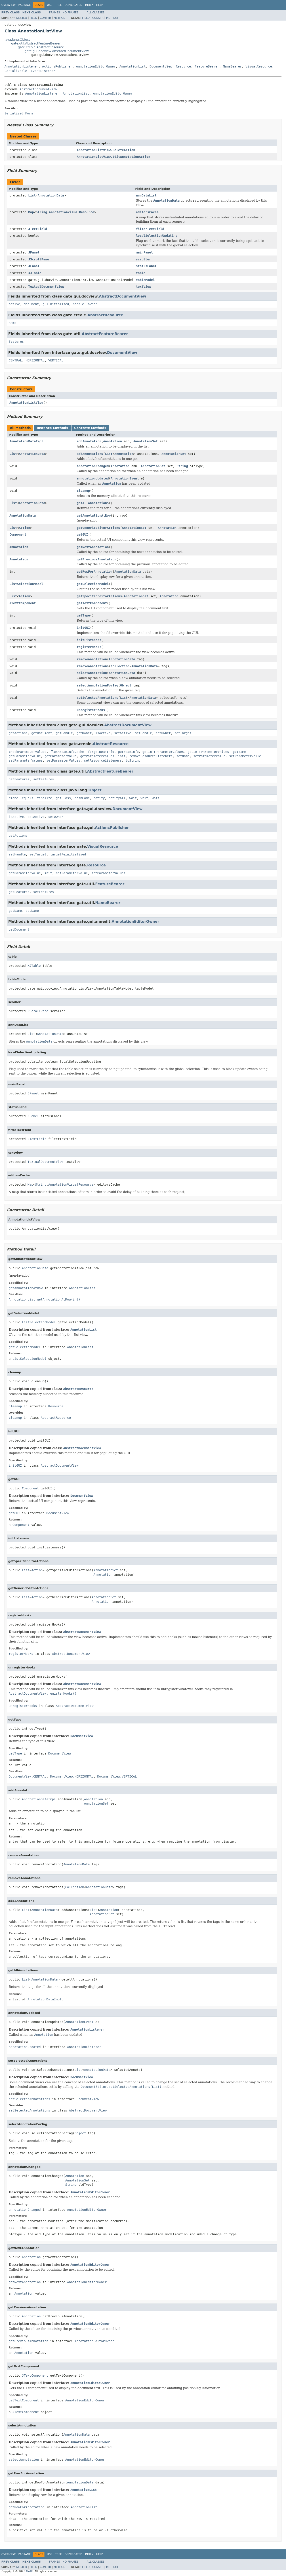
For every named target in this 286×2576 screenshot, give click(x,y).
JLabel (34, 266)
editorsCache (147, 212)
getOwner (83, 733)
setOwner (163, 733)
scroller (143, 259)
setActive (122, 733)
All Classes (95, 12)
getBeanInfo (128, 752)
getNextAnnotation (93, 547)
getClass (63, 798)
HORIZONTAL (35, 360)
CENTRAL (15, 360)
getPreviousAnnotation (96, 559)
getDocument (41, 733)
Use (49, 4)
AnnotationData (51, 195)
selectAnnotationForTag (97, 685)
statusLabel (146, 266)
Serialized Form (18, 113)
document (31, 304)
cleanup (83, 490)
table (140, 273)
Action (24, 528)
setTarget (183, 733)
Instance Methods (52, 428)
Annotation (112, 441)
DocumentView (160, 66)
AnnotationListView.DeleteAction (106, 150)
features (16, 341)
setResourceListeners (103, 760)
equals (27, 798)
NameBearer (232, 66)
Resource (183, 66)
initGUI (83, 627)
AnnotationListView (26, 402)
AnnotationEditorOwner (96, 66)
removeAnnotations (93, 666)
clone (13, 798)
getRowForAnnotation (95, 571)
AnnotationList (132, 66)
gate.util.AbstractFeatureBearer (36, 43)
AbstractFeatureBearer (105, 334)
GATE (29, 2571)
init (122, 756)
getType (83, 615)
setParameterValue (209, 756)
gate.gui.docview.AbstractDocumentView (57, 51)
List (32, 195)
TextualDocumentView (46, 286)
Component (17, 534)
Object (125, 685)
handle (78, 304)
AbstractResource (105, 315)
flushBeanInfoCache (67, 752)
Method (59, 17)
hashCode (82, 798)
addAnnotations (90, 454)
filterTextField (150, 229)
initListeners (89, 640)
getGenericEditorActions (98, 528)
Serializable (15, 71)
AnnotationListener (21, 66)
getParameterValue (25, 756)
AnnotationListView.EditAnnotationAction (113, 156)
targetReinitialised (68, 854)
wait (133, 798)
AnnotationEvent (125, 478)
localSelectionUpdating (156, 235)
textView (143, 286)
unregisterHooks (91, 710)
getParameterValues (97, 756)
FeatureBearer (207, 66)
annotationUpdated (93, 478)
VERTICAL (55, 360)
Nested (21, 17)
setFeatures (43, 779)
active (14, 304)
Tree (58, 4)
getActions (18, 733)
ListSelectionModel (26, 584)
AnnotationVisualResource (71, 212)
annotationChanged (93, 466)
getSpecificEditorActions (99, 596)
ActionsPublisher (57, 66)
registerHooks (89, 647)
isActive (102, 733)
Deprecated (73, 4)
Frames (54, 12)
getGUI (82, 534)
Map (31, 212)
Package (24, 4)
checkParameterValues (27, 752)
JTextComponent (22, 603)
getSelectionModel (93, 584)
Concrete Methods (90, 428)
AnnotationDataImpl (26, 441)
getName (239, 752)
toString (133, 760)
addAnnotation (89, 441)
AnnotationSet (145, 441)
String (41, 212)
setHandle (143, 733)
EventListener (43, 71)
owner (92, 304)
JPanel (34, 252)
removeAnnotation (92, 659)
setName (182, 756)
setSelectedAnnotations (97, 697)
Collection (120, 666)
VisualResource (259, 66)
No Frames (70, 12)
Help (99, 4)
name (12, 323)
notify (99, 798)
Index (89, 4)
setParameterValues (26, 760)
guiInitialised (56, 304)
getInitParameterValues (163, 752)
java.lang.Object (17, 39)
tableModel (145, 280)
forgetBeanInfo (101, 752)
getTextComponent (92, 603)
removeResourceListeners (150, 756)
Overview (8, 4)
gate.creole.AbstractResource (41, 47)
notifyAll (117, 798)
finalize (44, 798)
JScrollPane (38, 259)
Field (33, 17)
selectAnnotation (92, 673)
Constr (45, 17)
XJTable (34, 273)
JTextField (37, 229)
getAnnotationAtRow (94, 515)
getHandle (64, 733)
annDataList (146, 195)
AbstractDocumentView (38, 89)
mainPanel (144, 252)
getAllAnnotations (93, 503)
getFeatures (19, 779)
